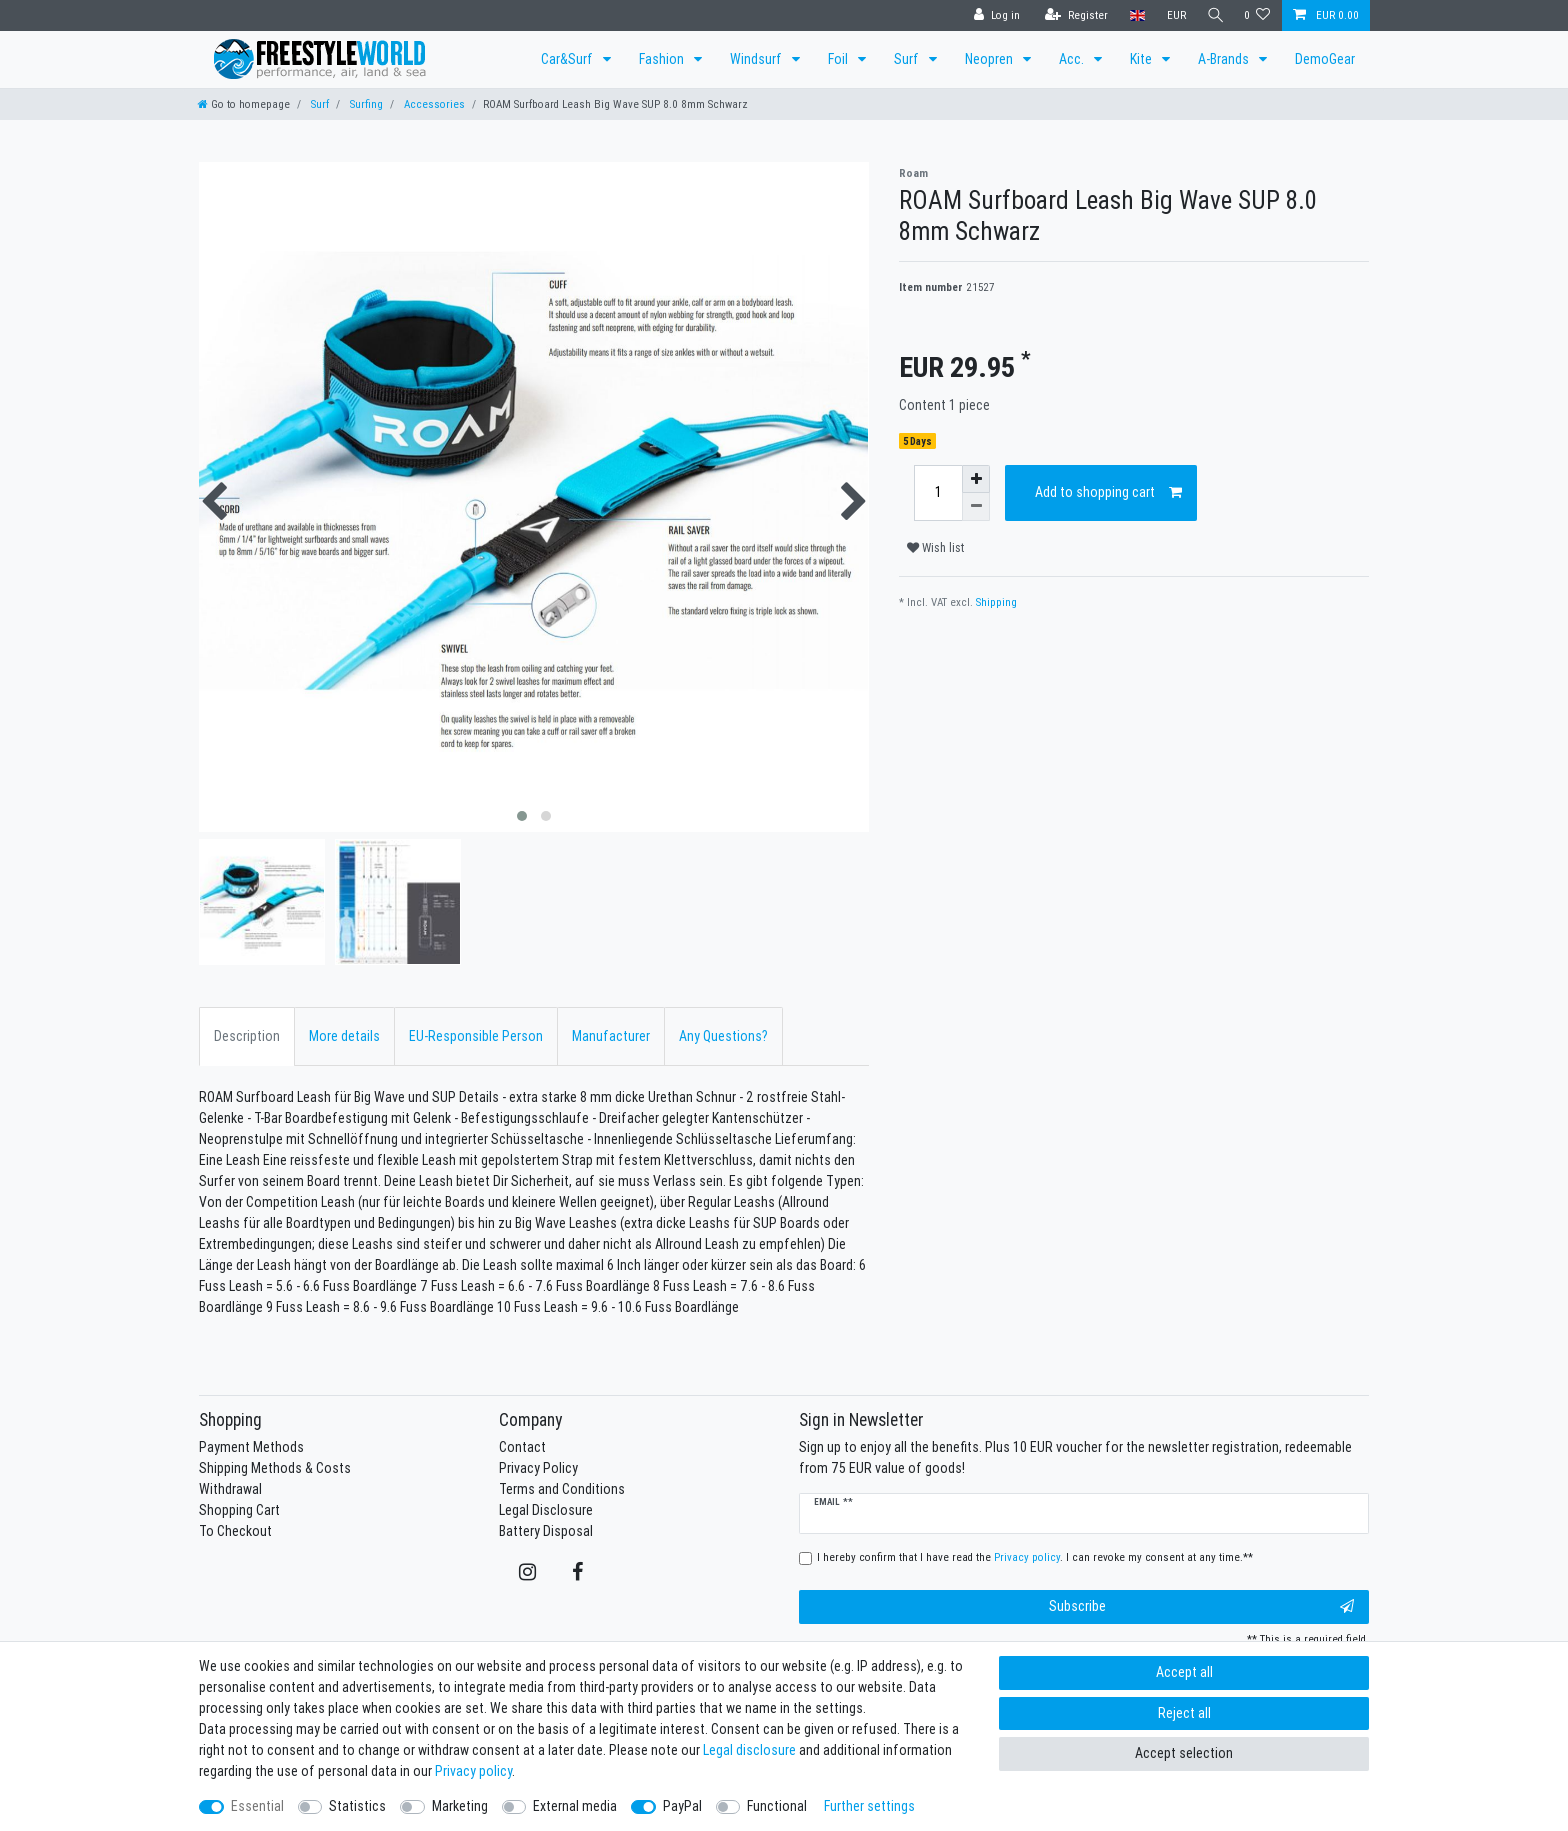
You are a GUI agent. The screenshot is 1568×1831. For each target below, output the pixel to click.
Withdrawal (230, 1489)
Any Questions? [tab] (723, 1036)
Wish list (935, 547)
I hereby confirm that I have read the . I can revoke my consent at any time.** (1035, 1557)
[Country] (1132, 15)
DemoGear (1325, 59)
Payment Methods (251, 1447)
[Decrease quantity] (976, 507)
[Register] (1071, 15)
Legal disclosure (749, 1750)
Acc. (1073, 59)
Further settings (869, 1806)
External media (575, 1806)
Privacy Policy (538, 1468)
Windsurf (757, 59)
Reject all (1184, 1713)
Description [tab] (247, 1036)
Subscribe (1202, 1606)
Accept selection (1184, 1753)
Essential (257, 1806)
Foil (839, 59)
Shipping (996, 602)
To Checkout (235, 1531)
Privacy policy (473, 1771)
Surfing (365, 104)
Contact (522, 1447)
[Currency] (1171, 15)
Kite (1142, 59)
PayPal (682, 1806)
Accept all (1184, 1672)
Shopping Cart (239, 1510)
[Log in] (992, 15)
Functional (777, 1806)
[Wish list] (1257, 15)
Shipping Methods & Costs (275, 1468)
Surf (908, 59)
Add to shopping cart (1109, 492)
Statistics (357, 1806)
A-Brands (1225, 59)
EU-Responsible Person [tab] (476, 1036)
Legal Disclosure (546, 1510)
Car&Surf (568, 59)
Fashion (663, 59)
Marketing (460, 1806)
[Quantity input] (938, 493)
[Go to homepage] (244, 104)
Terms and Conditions (562, 1489)
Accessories (433, 104)
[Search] (1213, 15)
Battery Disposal (546, 1531)
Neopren (990, 59)
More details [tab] (344, 1036)
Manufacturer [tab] (611, 1036)
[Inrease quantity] (976, 479)
